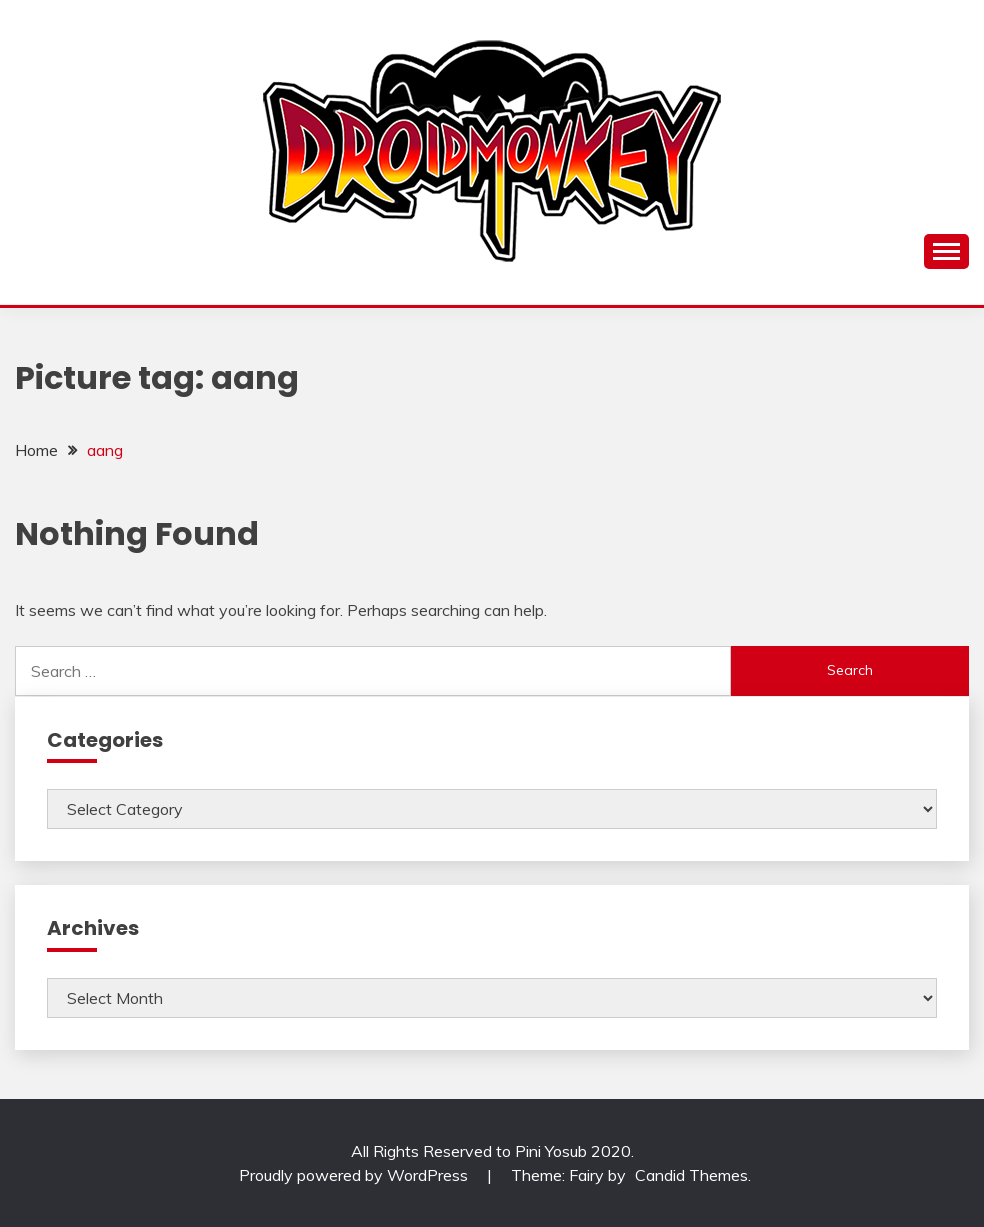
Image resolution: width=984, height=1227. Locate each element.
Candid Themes (691, 1175)
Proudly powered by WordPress (355, 1175)
